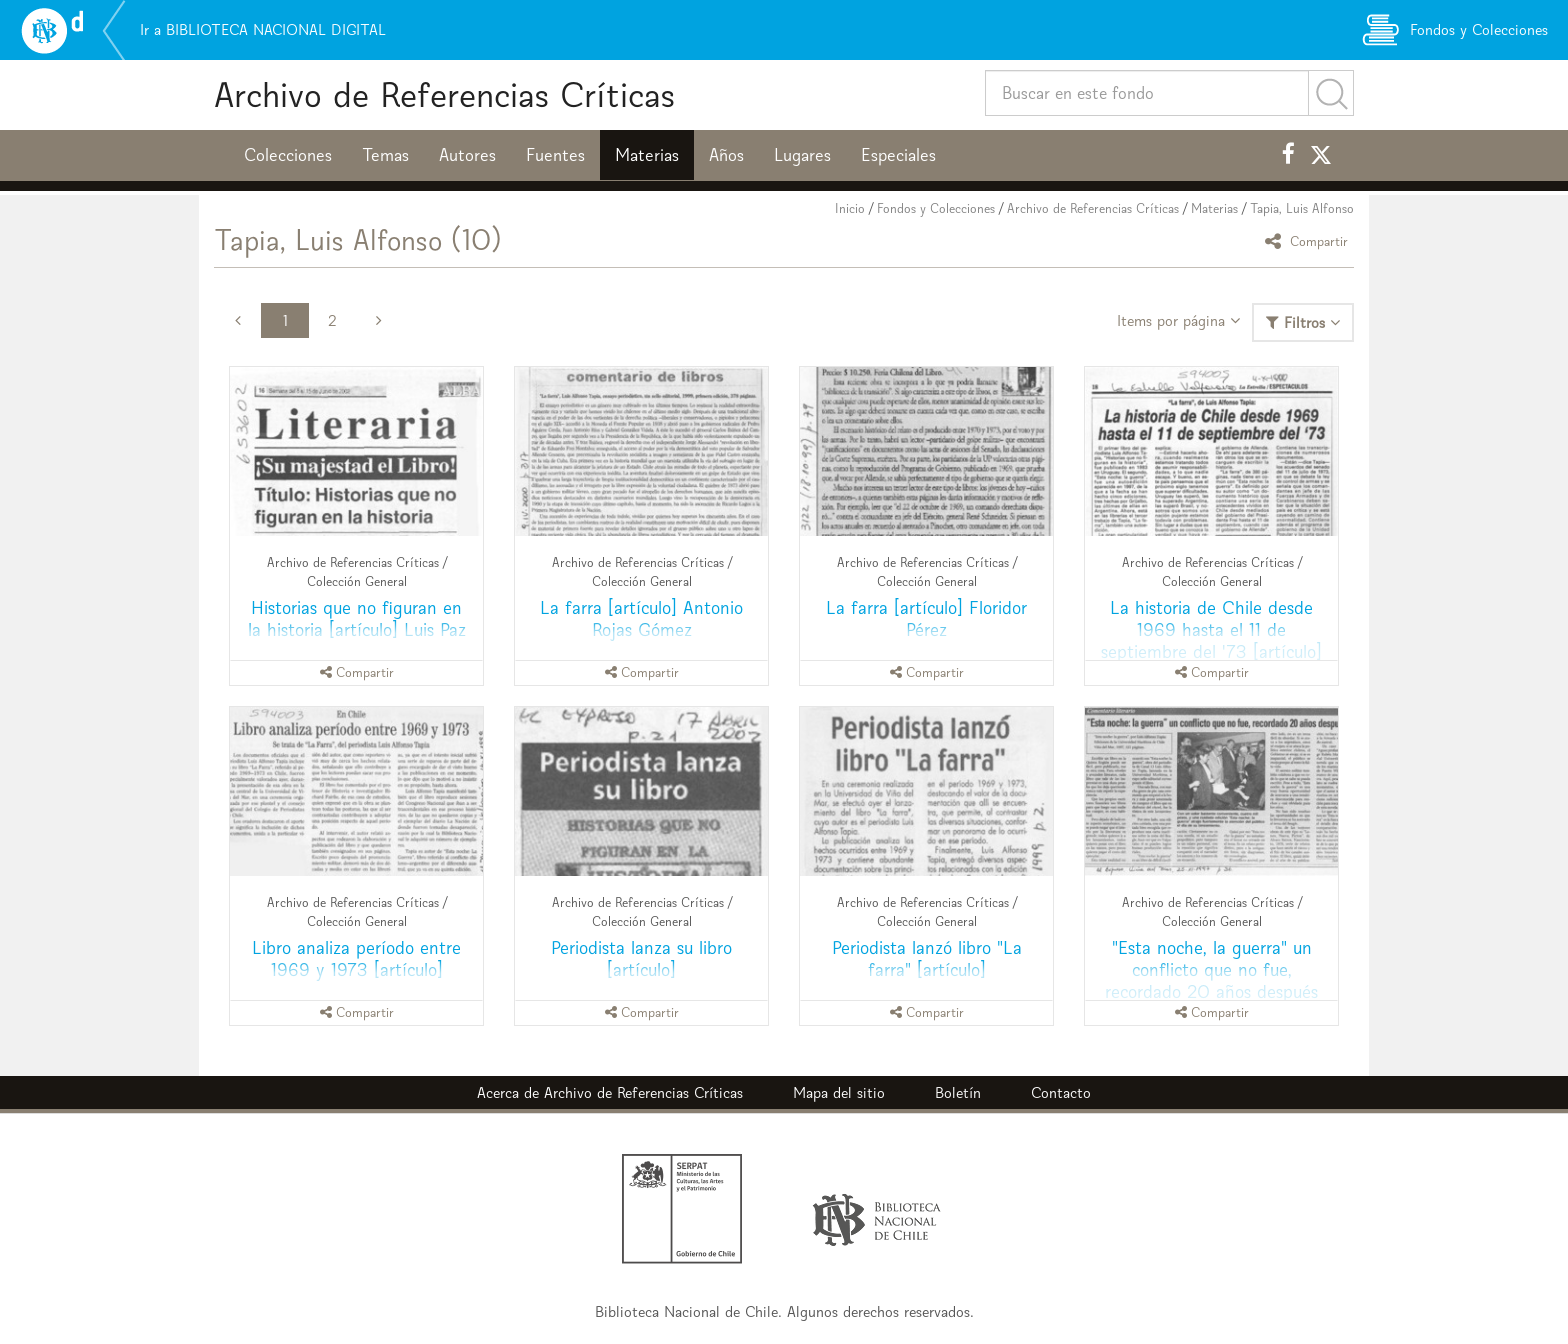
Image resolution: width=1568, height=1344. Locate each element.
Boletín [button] (958, 1092)
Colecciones (288, 155)
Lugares (802, 155)
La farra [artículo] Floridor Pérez (926, 618)
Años (726, 155)
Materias (647, 155)
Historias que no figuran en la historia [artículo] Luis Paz (357, 618)
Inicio (850, 208)
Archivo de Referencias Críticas (444, 94)
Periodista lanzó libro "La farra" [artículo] (927, 958)
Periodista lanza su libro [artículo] (641, 958)
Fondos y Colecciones (936, 208)
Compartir (1309, 240)
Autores (467, 155)
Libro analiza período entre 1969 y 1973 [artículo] (356, 958)
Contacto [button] (1061, 1092)
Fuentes (555, 155)
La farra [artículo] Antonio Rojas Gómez (641, 618)
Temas (385, 155)
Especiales (898, 155)
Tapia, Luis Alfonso (1302, 208)
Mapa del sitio (839, 1092)
